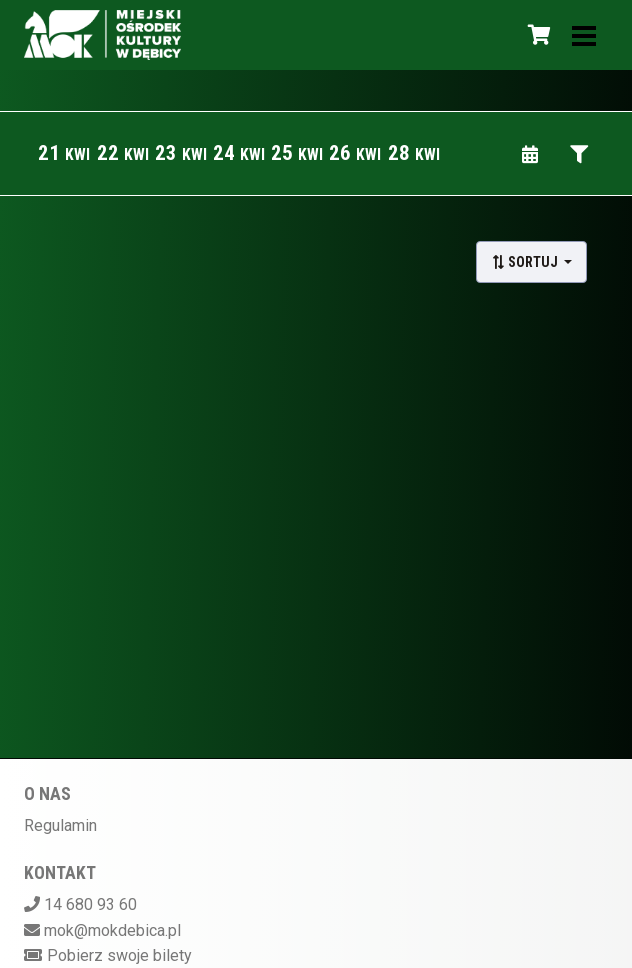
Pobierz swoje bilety (119, 955)
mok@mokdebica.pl (112, 930)
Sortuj (526, 262)
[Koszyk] (536, 35)
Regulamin (60, 825)
